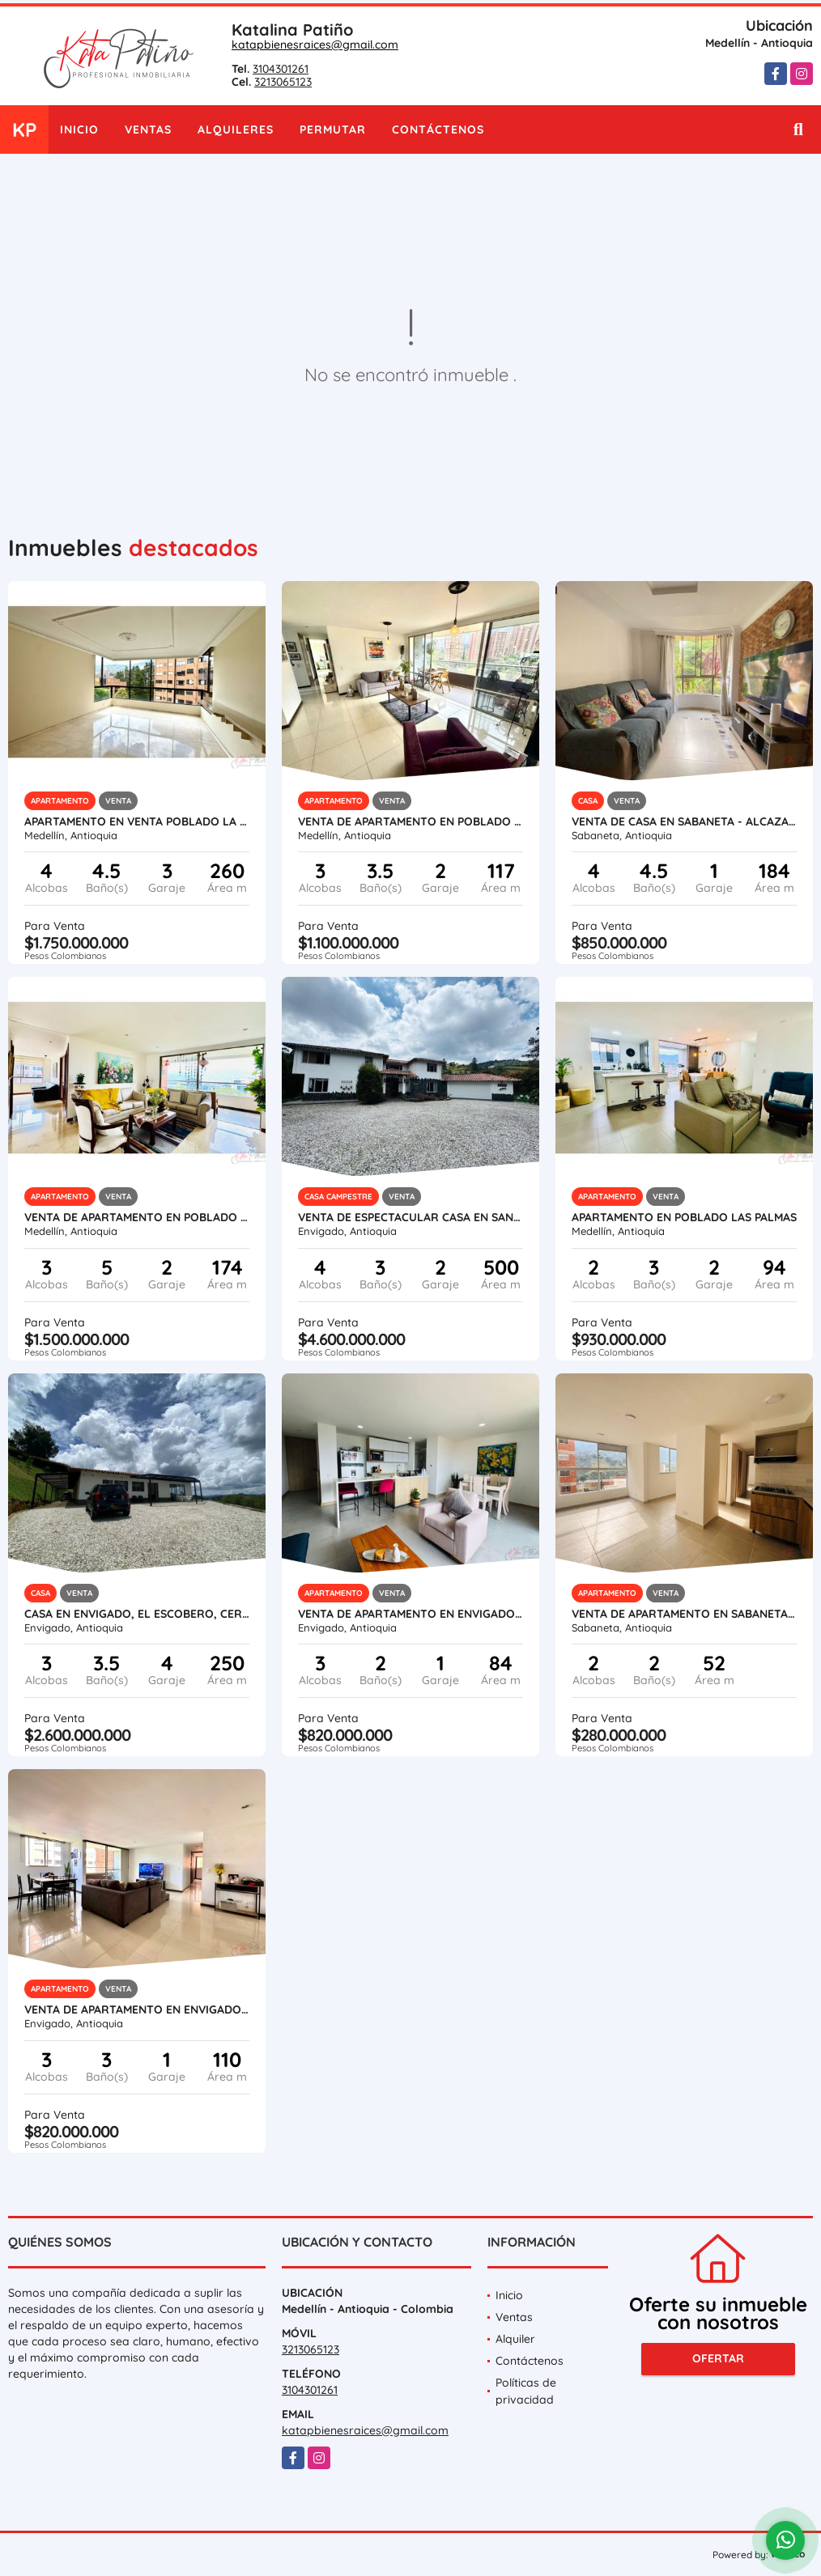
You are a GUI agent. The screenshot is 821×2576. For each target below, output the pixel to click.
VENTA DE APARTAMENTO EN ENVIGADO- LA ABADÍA (136, 2009)
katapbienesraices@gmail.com (315, 44)
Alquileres (236, 129)
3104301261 (280, 69)
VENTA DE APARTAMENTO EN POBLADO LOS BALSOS (410, 821)
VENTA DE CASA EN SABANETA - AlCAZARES (684, 821)
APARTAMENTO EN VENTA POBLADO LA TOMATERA (136, 821)
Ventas (148, 129)
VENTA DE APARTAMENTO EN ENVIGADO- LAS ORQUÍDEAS (410, 1613)
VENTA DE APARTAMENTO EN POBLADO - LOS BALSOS (136, 1217)
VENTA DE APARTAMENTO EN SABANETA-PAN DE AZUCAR (684, 1613)
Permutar (333, 129)
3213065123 (283, 81)
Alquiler (515, 2339)
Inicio (79, 129)
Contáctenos (438, 129)
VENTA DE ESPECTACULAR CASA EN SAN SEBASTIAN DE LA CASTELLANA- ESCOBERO (410, 1217)
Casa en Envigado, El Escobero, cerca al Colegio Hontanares (136, 1613)
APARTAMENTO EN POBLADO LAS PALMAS (684, 1217)
